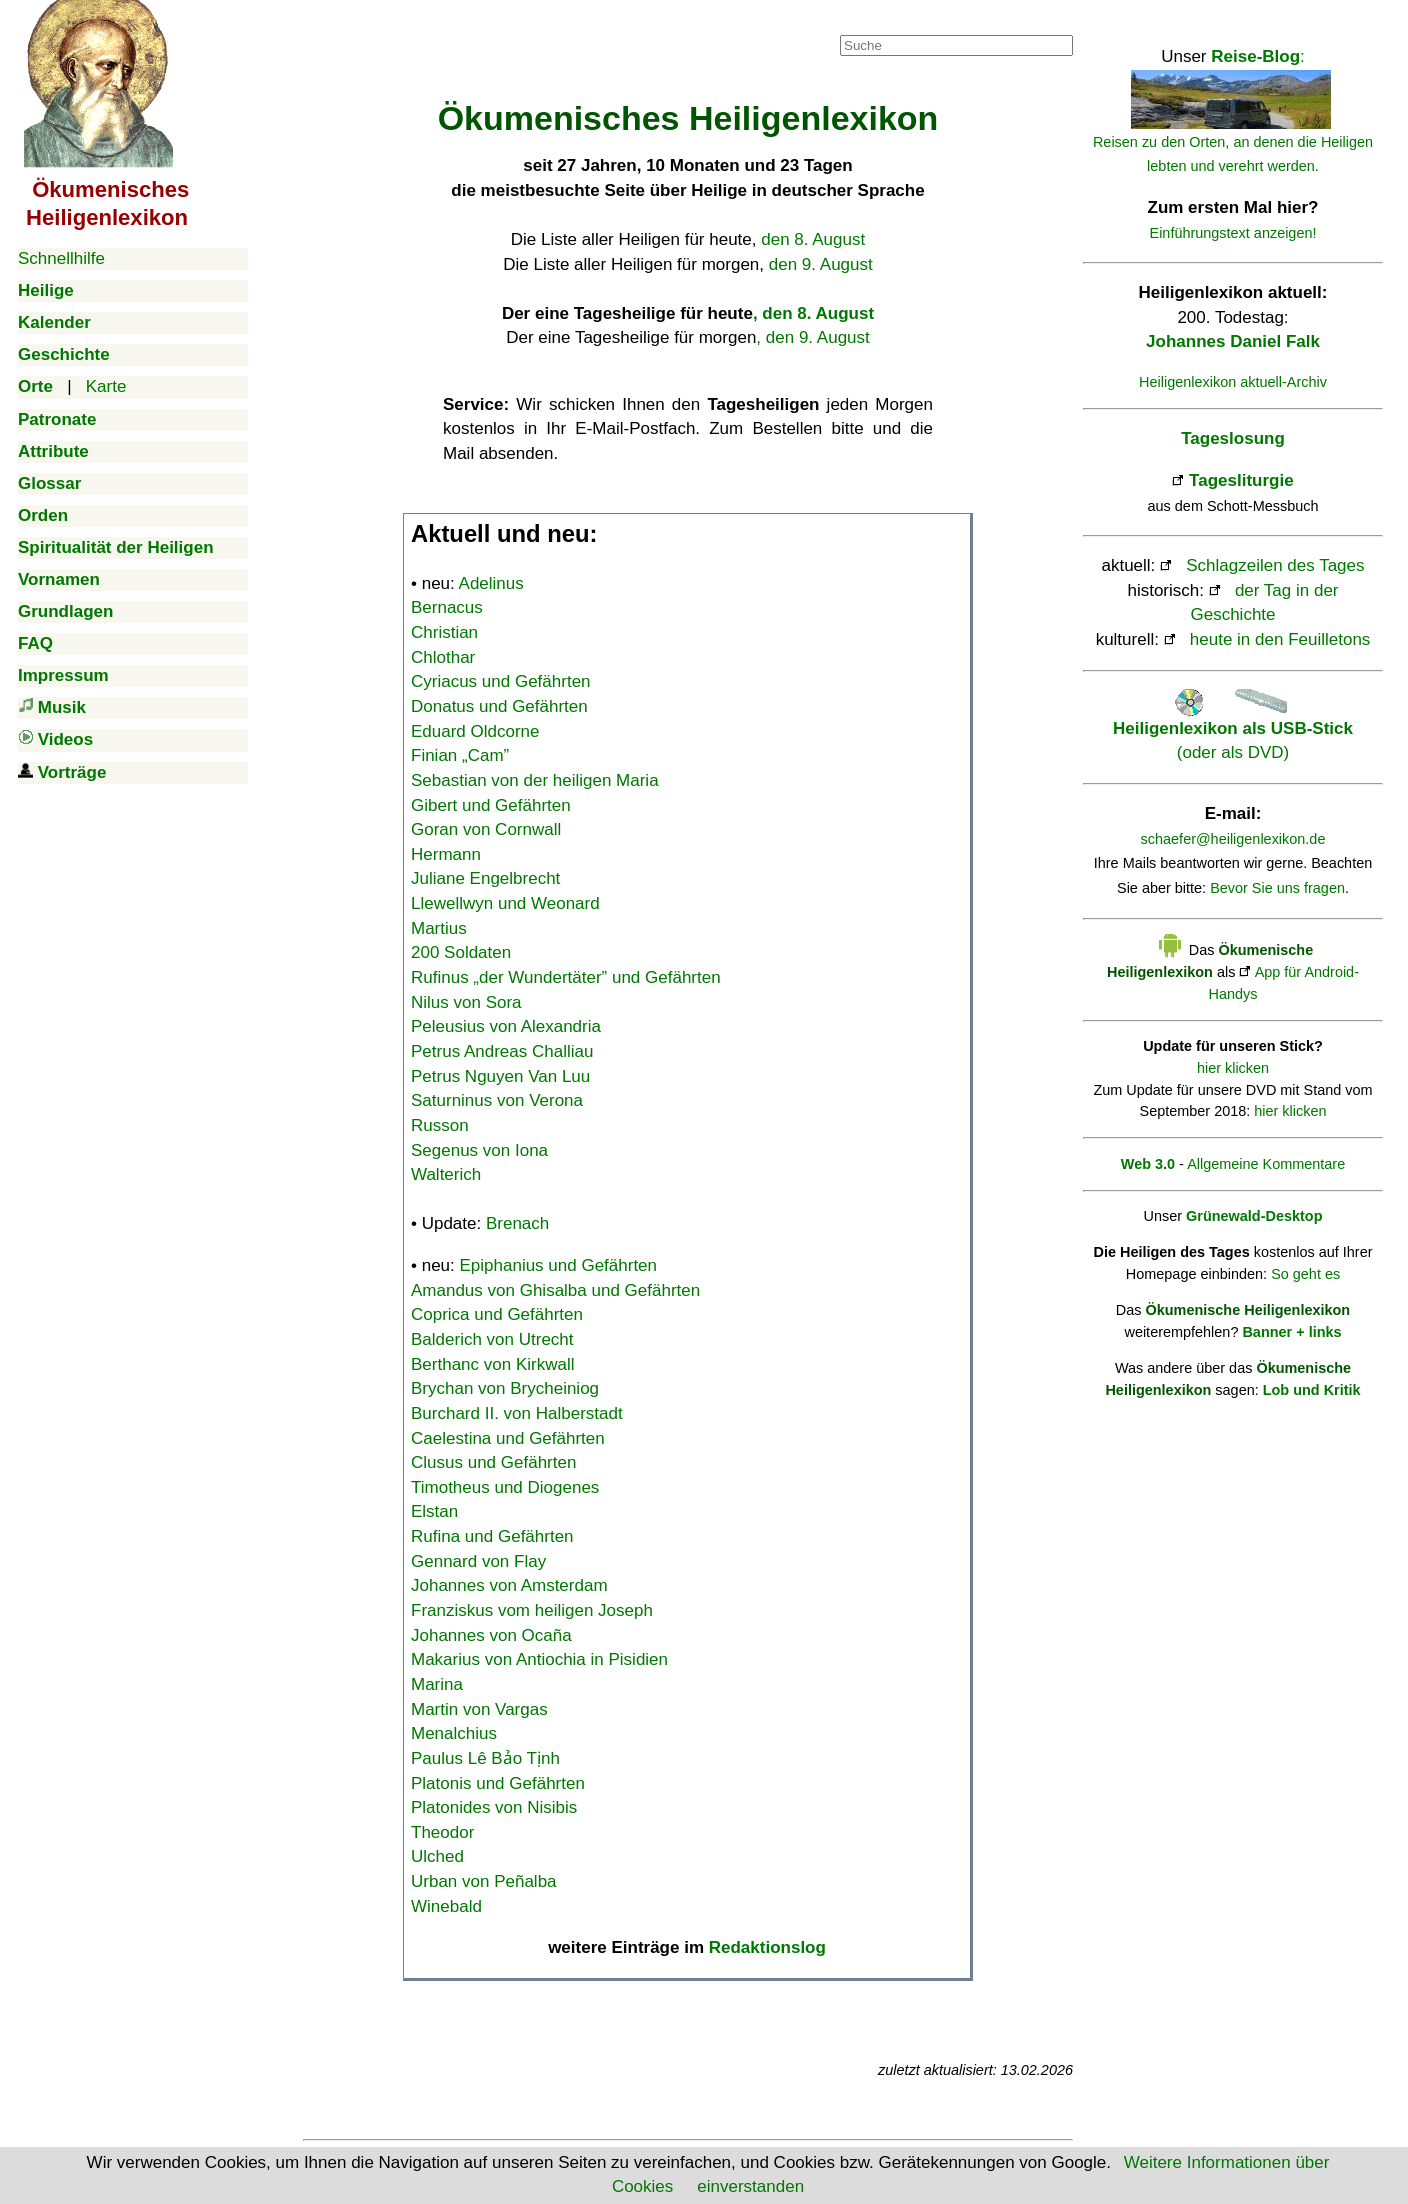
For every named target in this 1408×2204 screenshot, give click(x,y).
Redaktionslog (767, 1947)
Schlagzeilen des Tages (1275, 565)
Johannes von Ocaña (491, 1635)
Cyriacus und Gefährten (501, 681)
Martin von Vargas (479, 1709)
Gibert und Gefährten (491, 805)
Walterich (446, 1174)
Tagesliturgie (1241, 480)
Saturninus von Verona (497, 1100)
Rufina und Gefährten (492, 1536)
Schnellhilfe (61, 258)
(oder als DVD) (1233, 728)
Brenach (517, 1223)
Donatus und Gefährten (499, 706)
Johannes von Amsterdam (509, 1585)
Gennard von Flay (478, 1561)
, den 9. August (812, 337)
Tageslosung (1233, 438)
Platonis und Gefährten (498, 1783)
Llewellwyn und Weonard (505, 903)
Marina (437, 1684)
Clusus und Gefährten (493, 1462)
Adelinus (491, 583)
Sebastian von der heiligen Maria (535, 780)
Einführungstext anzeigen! (1233, 233)
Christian (444, 632)
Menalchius (454, 1733)
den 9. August (821, 264)
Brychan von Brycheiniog (505, 1388)
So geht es (1305, 1274)
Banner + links (1291, 1332)
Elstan (434, 1511)
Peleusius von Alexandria (506, 1026)
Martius (439, 928)
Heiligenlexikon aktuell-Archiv (1233, 382)
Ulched (437, 1856)
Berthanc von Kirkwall (492, 1364)
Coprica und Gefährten (497, 1314)
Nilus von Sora (466, 1002)
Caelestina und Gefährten (508, 1438)
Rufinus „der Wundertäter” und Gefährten (566, 977)
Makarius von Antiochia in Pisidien (539, 1659)
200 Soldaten (461, 952)
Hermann (446, 854)
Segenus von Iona (479, 1150)
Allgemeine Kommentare (1266, 1164)
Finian (460, 755)
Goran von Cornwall (486, 829)
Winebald (446, 1906)
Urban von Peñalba (484, 1881)
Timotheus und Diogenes (505, 1487)
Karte (106, 386)
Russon (440, 1125)
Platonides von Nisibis (494, 1807)
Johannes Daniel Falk (1233, 341)
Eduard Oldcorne (475, 731)
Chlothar (443, 657)
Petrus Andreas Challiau (502, 1051)
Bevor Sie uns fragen (1277, 888)
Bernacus (447, 607)
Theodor (442, 1832)
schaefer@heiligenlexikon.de (1233, 839)
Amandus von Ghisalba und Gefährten (555, 1290)
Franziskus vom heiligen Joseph (532, 1610)
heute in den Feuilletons (1280, 639)
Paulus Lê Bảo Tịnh (485, 1758)
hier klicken (1233, 1068)
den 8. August (813, 239)
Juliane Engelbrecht (485, 878)
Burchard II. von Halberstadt (517, 1413)
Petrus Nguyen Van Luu (500, 1076)
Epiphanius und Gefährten (559, 1265)
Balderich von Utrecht (492, 1339)
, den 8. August (813, 313)
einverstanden (750, 2186)
